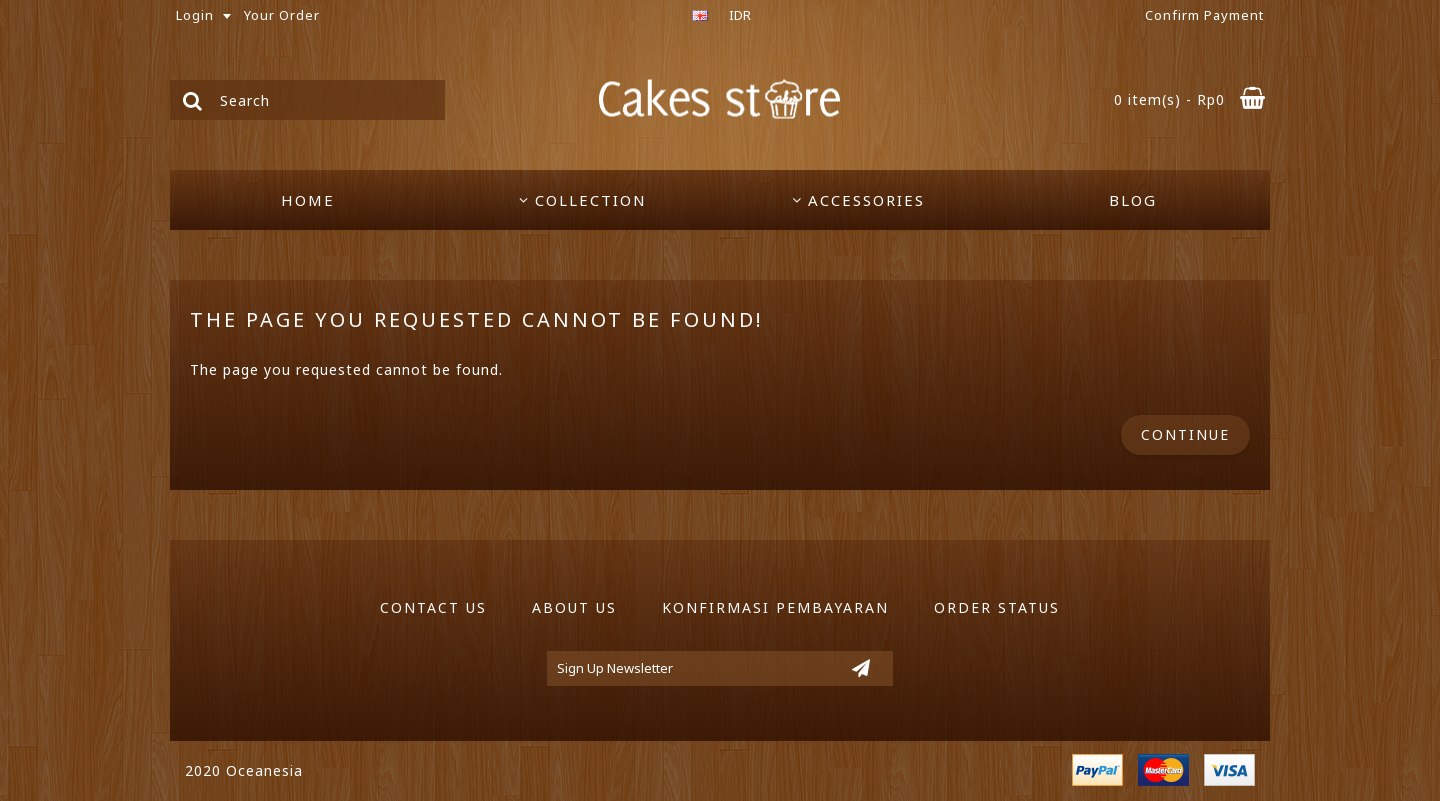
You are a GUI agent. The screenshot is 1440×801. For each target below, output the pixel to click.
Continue (1185, 434)
